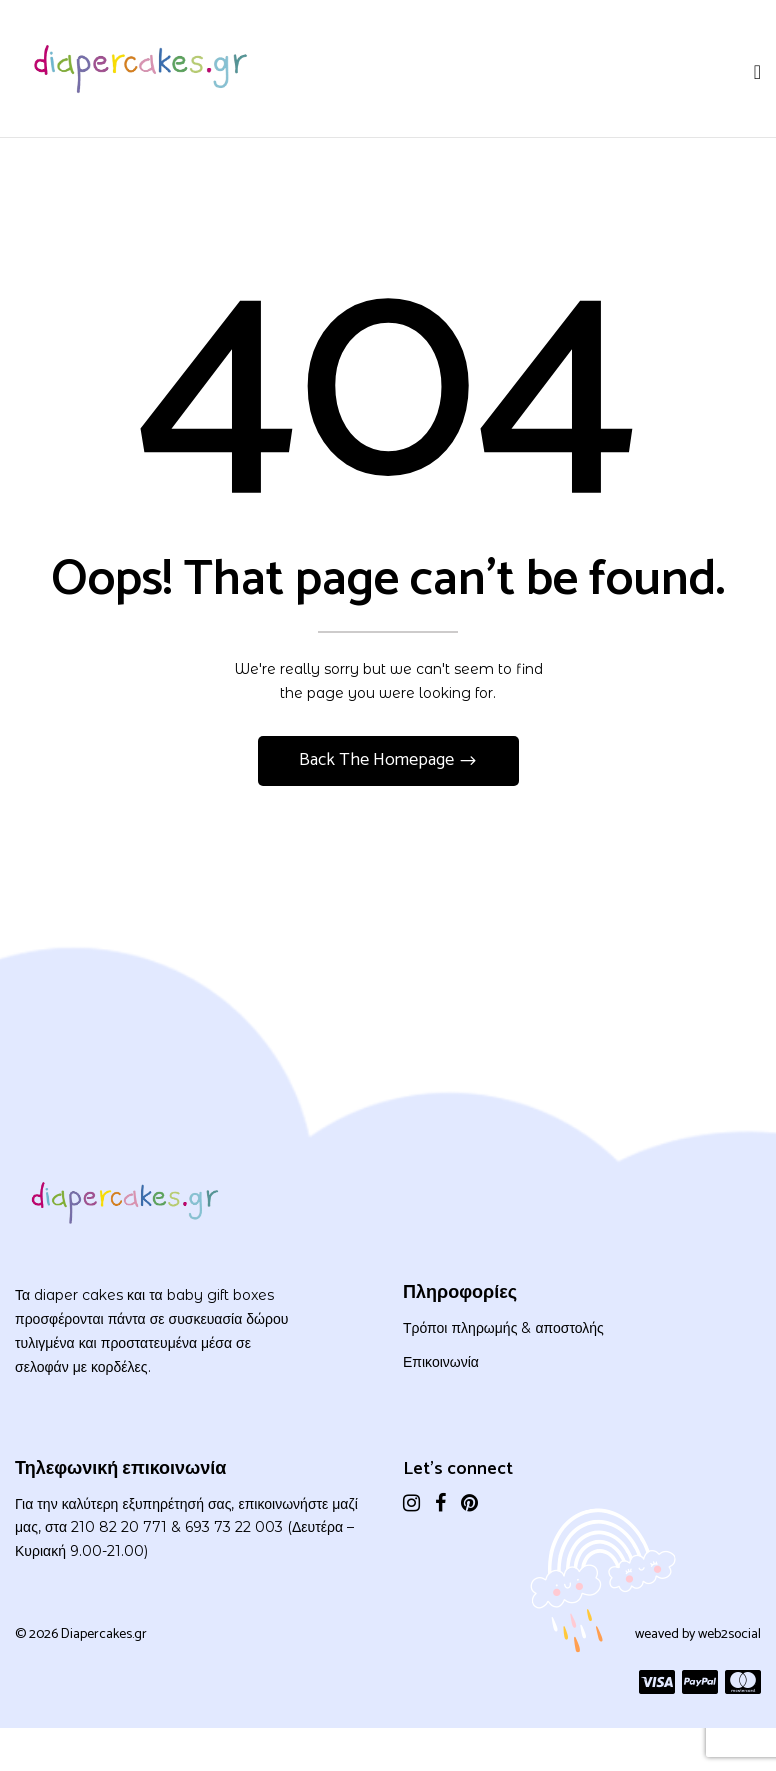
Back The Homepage (378, 760)
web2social (729, 1634)
